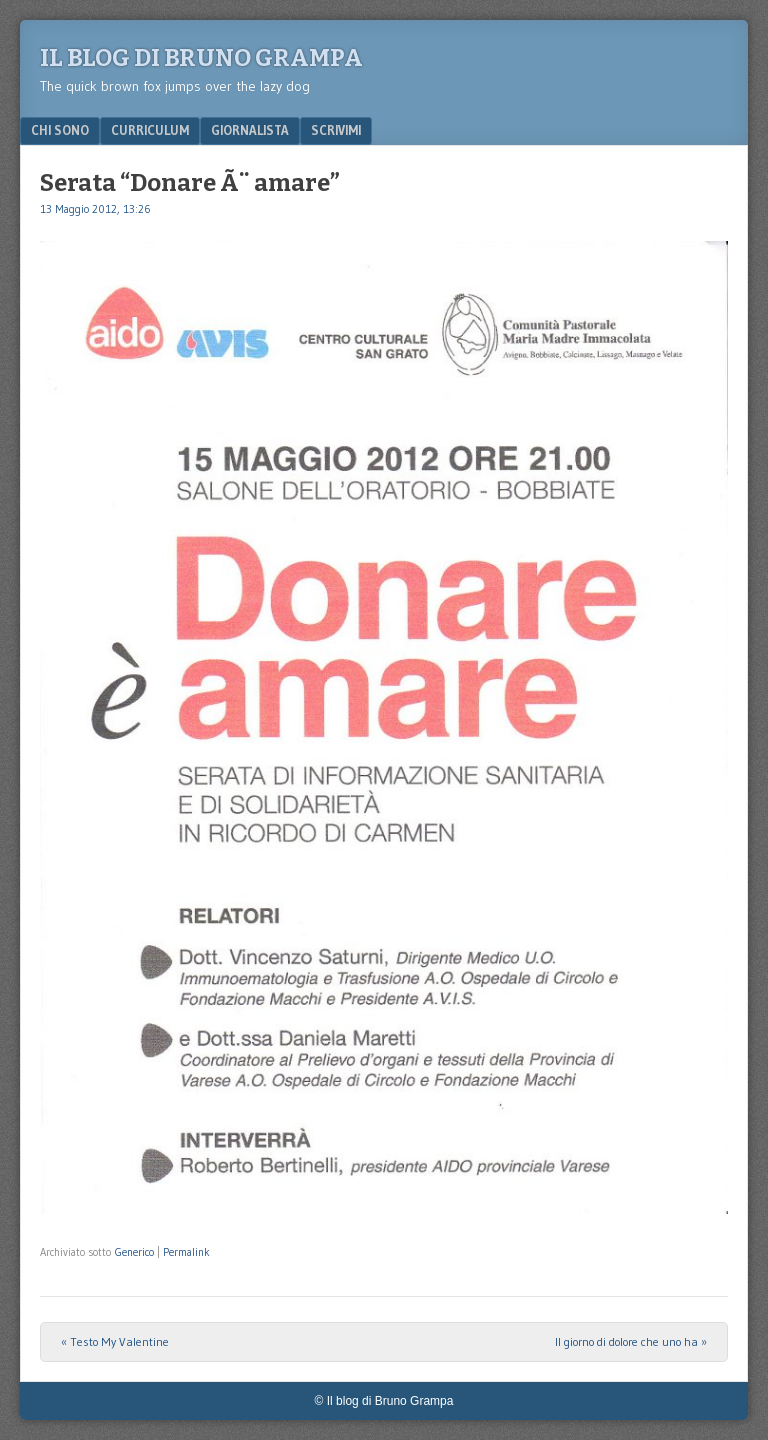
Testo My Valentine (115, 1341)
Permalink (186, 1252)
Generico (134, 1252)
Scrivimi (336, 130)
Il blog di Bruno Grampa (201, 58)
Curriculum (150, 130)
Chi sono (60, 130)
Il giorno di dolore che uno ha (631, 1341)
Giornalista (250, 130)
